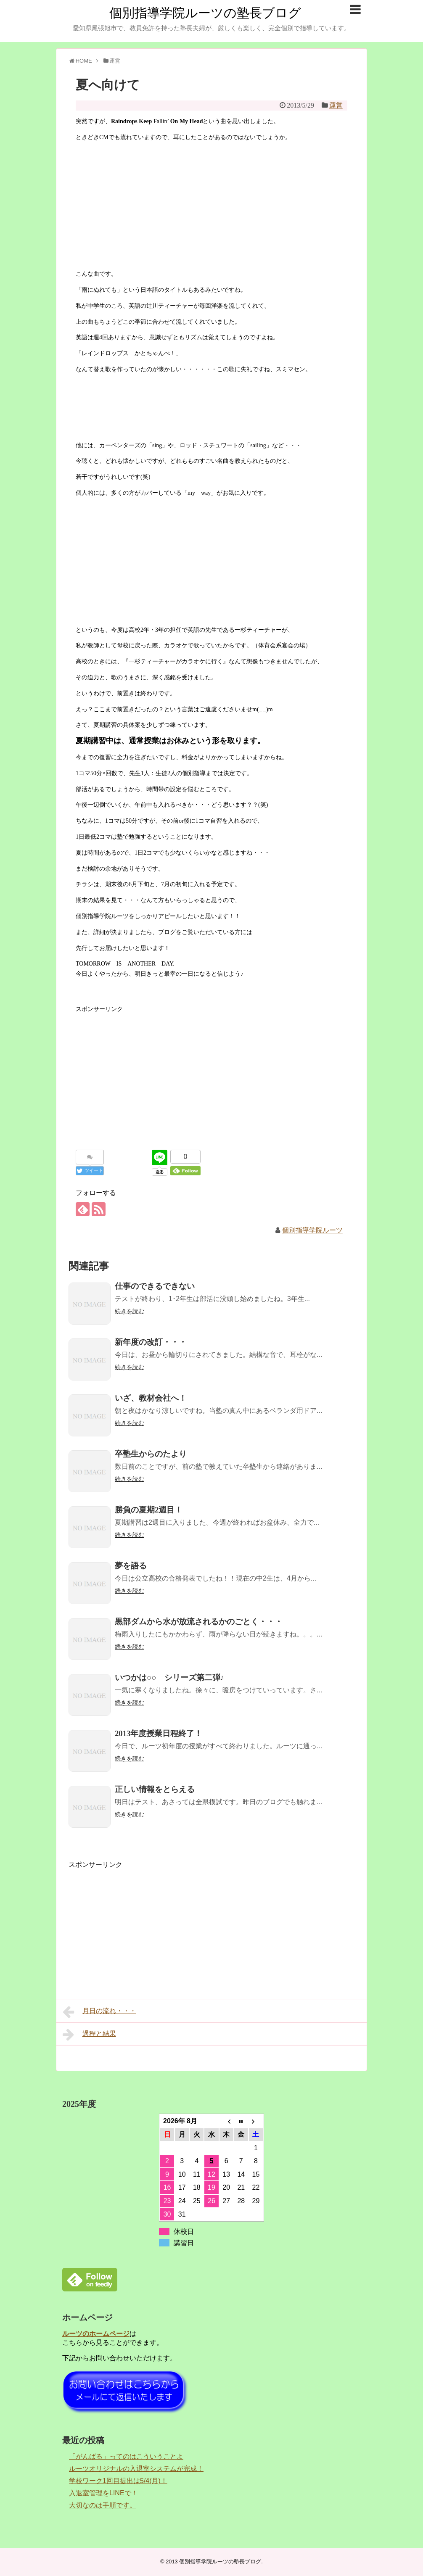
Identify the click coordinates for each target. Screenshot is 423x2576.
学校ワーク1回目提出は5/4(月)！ (118, 2480)
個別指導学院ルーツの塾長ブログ (205, 13)
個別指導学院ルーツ (312, 1230)
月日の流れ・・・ (99, 2012)
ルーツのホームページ (96, 2333)
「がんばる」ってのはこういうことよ (126, 2456)
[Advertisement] (211, 1073)
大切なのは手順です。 (102, 2505)
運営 (336, 105)
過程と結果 (89, 2034)
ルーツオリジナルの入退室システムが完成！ (136, 2468)
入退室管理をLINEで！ (103, 2493)
